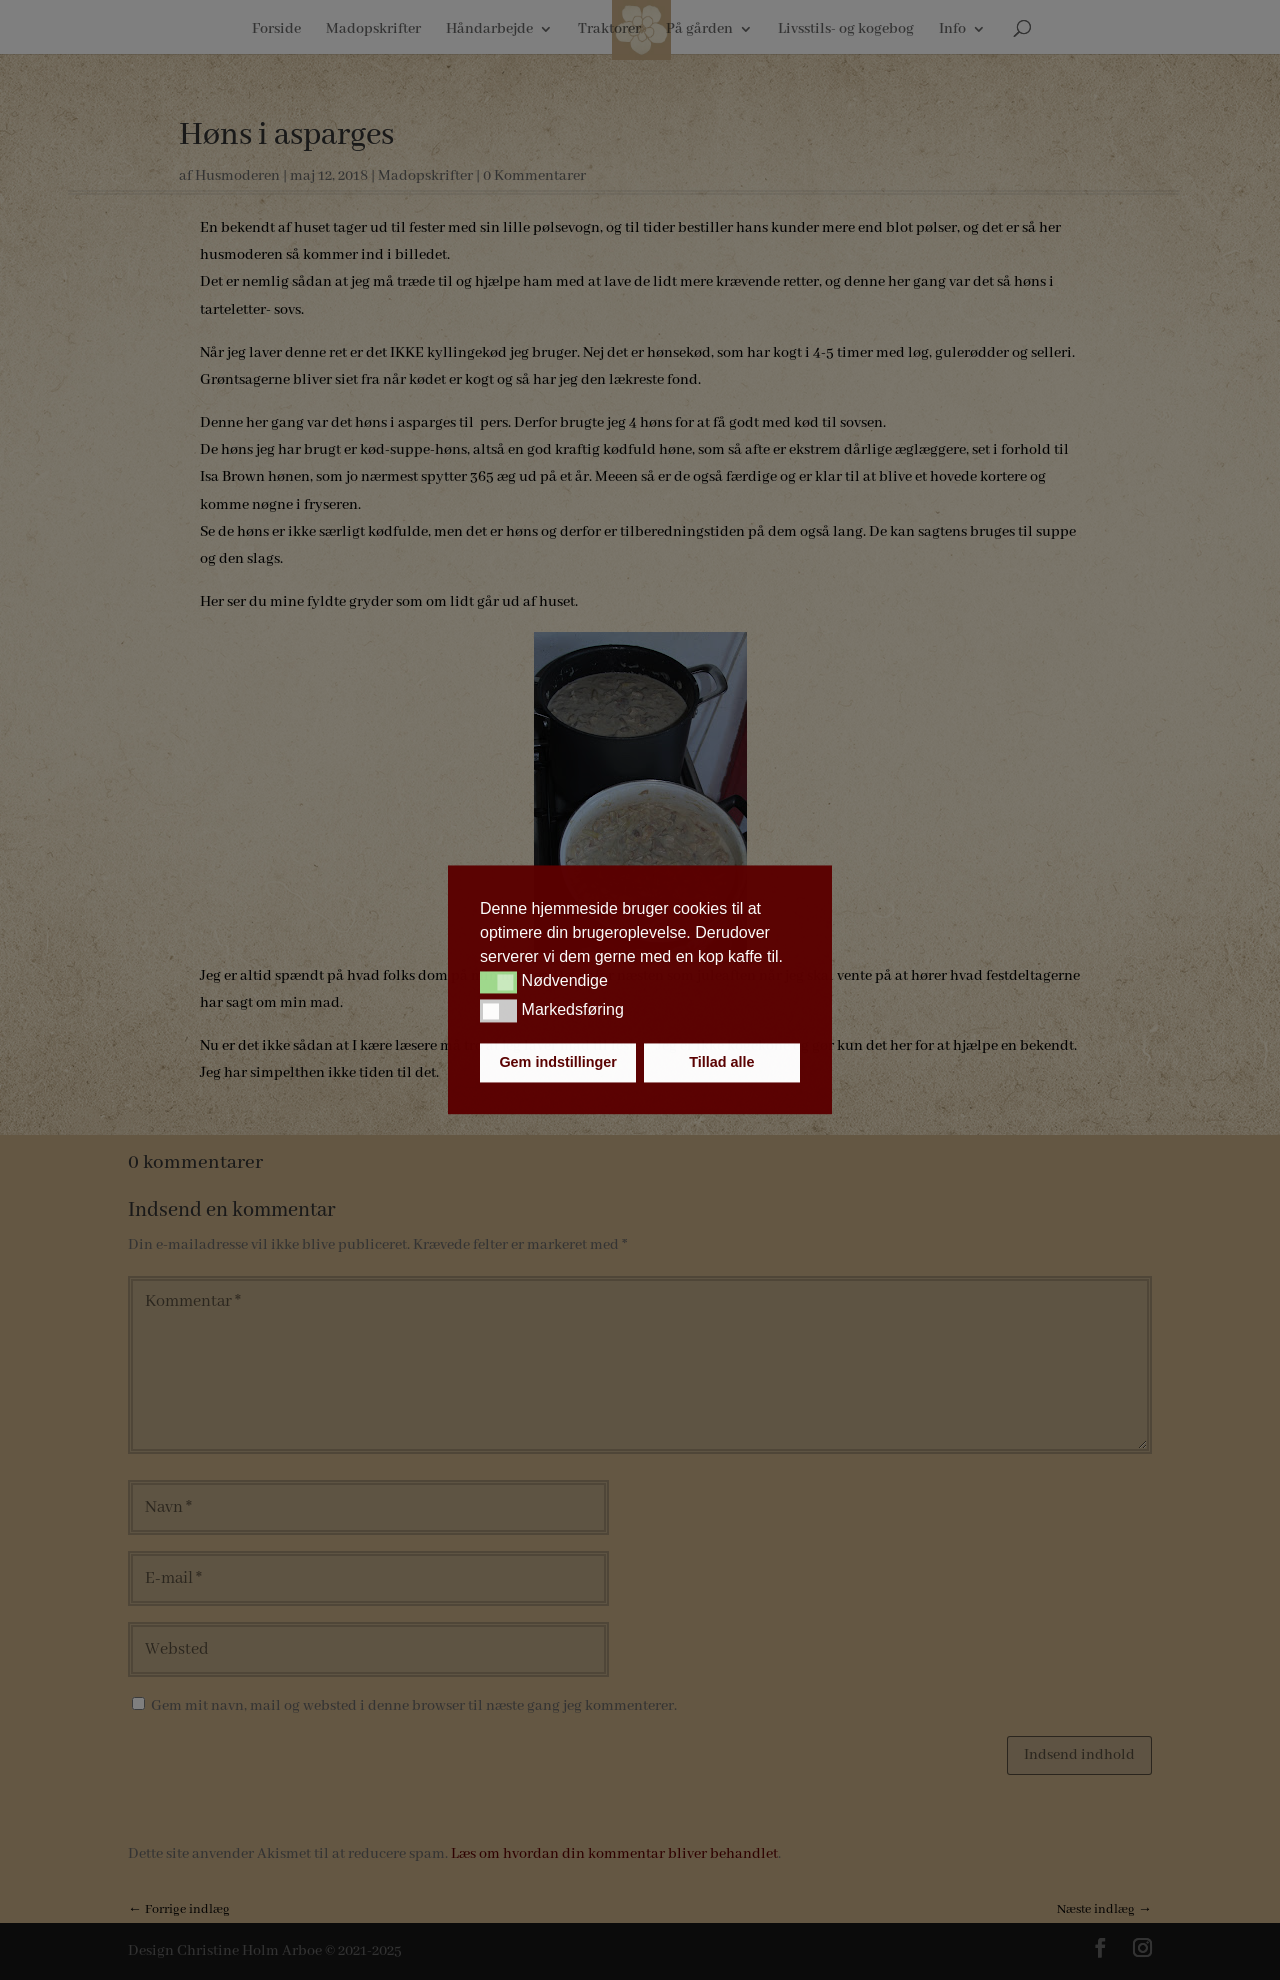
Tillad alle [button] (721, 1063)
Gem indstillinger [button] (558, 1063)
